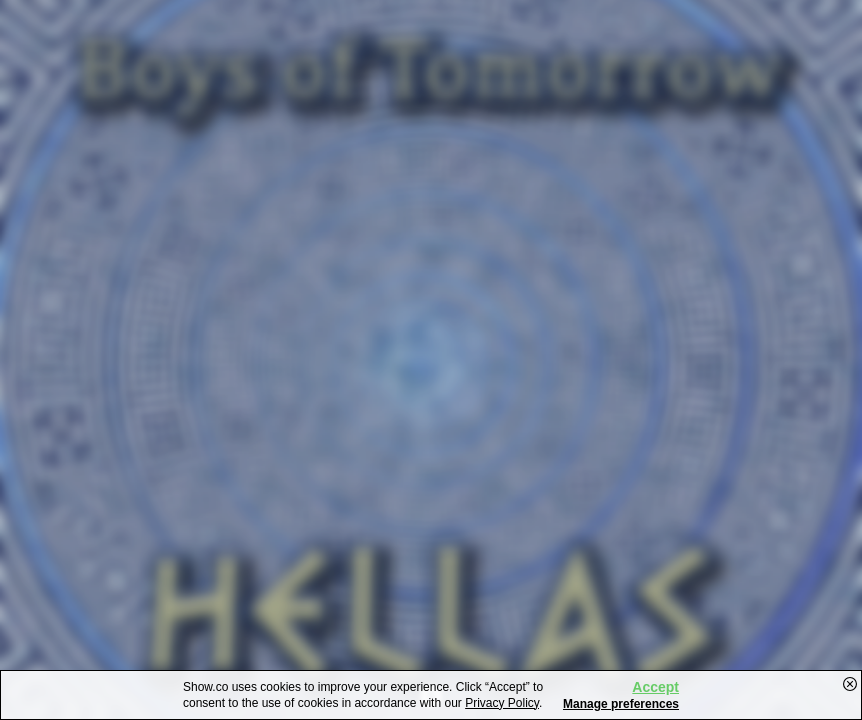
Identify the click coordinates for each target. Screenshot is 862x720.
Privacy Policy (502, 703)
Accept (655, 687)
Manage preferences (621, 704)
